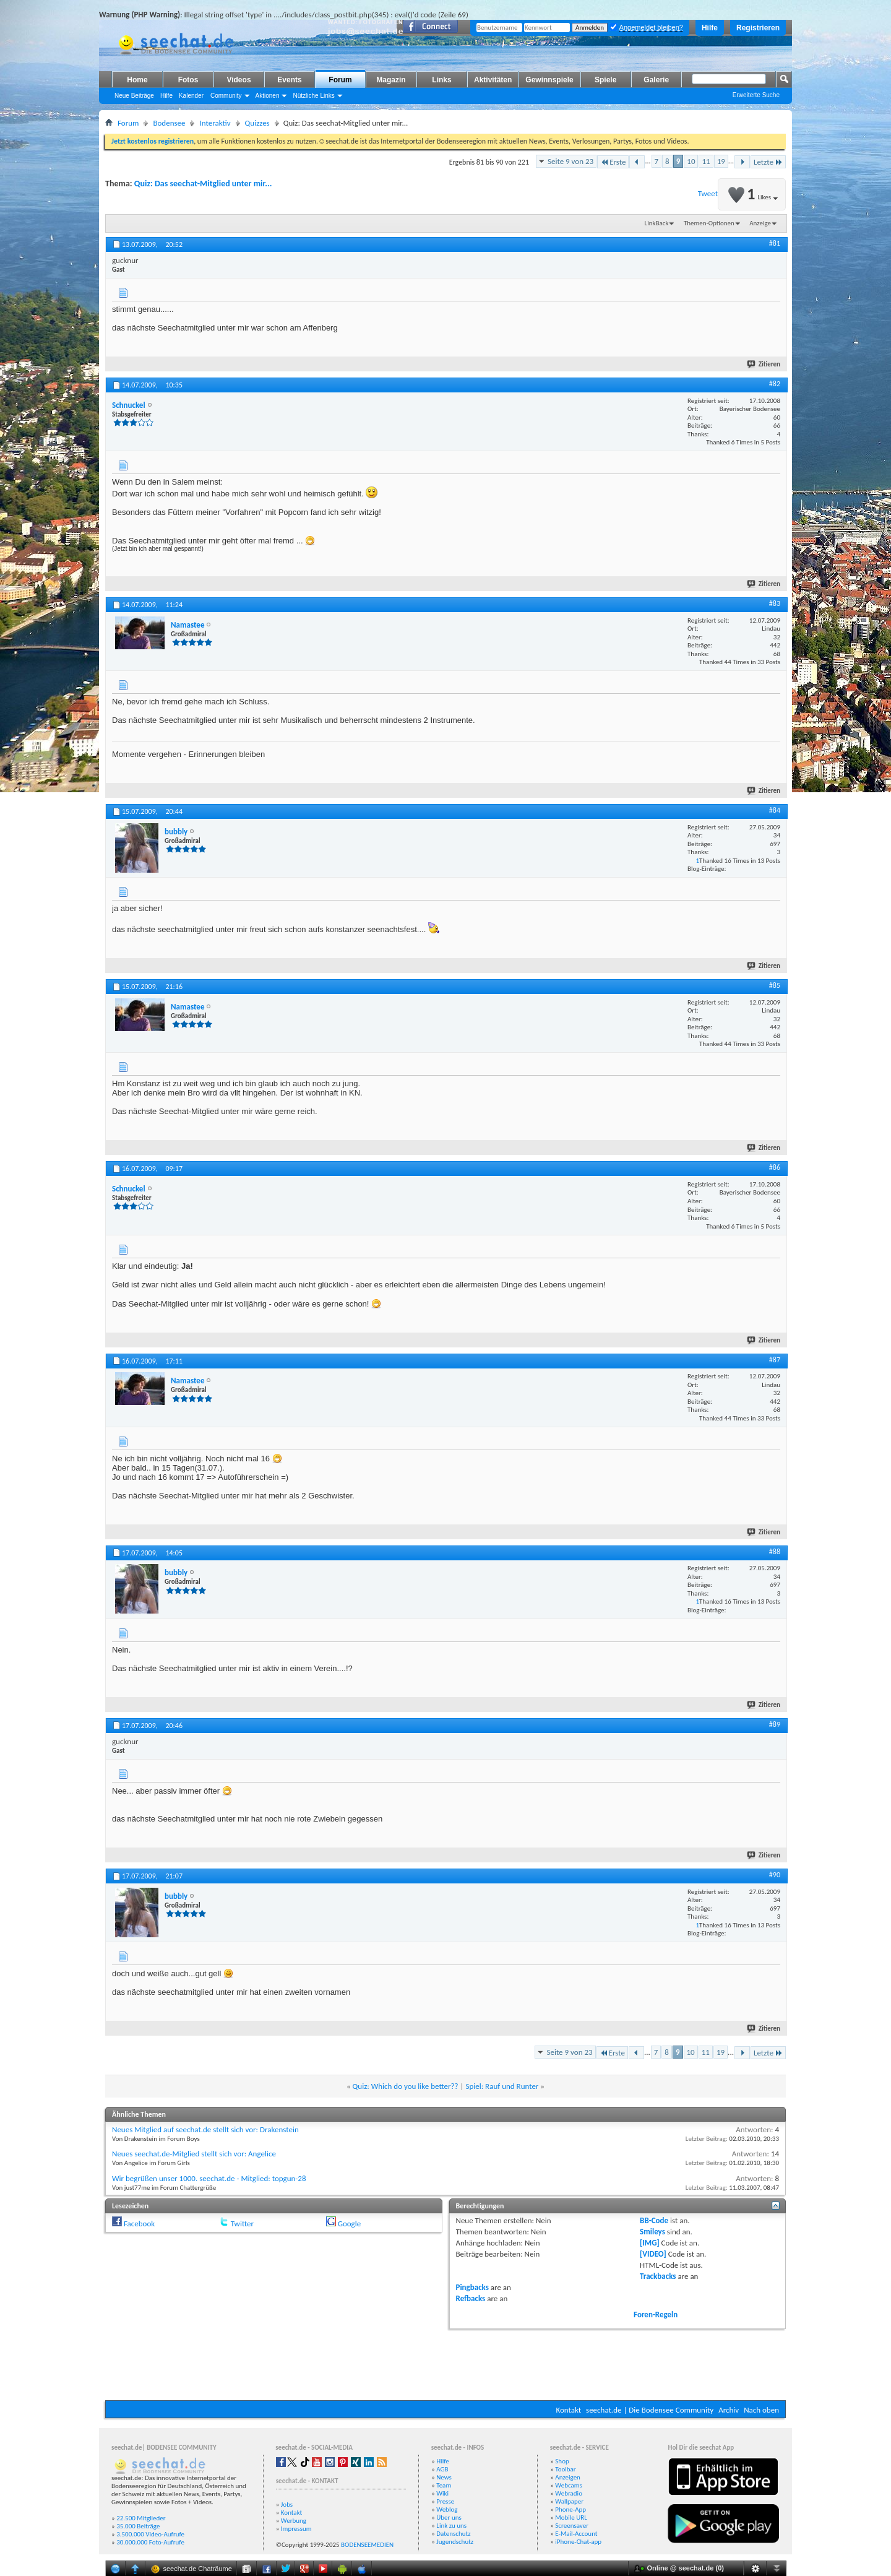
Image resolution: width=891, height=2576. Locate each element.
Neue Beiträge (134, 95)
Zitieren (764, 364)
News (444, 2477)
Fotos (188, 80)
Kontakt (568, 2409)
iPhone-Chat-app (578, 2542)
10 (691, 161)
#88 (774, 1551)
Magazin (390, 80)
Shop (562, 2461)
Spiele (605, 80)
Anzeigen (567, 2477)
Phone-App (570, 2509)
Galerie (656, 80)
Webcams (568, 2485)
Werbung (293, 2521)
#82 (774, 383)
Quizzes (257, 123)
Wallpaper (569, 2501)
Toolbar (565, 2469)
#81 (774, 243)
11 (706, 161)
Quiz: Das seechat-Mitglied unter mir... (203, 183)
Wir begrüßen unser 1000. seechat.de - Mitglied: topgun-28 (209, 2178)
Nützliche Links (313, 95)
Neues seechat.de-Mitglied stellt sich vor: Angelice (194, 2153)
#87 (774, 1359)
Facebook (139, 2223)
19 (721, 161)
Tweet (708, 193)
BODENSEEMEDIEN (367, 2545)
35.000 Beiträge (138, 2526)
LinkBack (657, 223)
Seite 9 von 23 (570, 161)
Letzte (768, 161)
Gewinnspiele (549, 80)
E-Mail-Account (576, 2534)
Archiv (728, 2409)
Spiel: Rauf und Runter (501, 2086)
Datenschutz (453, 2534)
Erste (613, 161)
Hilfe (710, 28)
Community (226, 95)
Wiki (442, 2493)
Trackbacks (658, 2276)
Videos (238, 80)
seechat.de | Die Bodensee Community (649, 2409)
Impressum (296, 2529)
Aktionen (268, 95)
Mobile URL (571, 2517)
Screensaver (571, 2526)
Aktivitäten (493, 80)
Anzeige (760, 223)
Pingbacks (472, 2287)
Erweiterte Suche (756, 95)
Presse (445, 2501)
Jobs (287, 2504)
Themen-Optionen (709, 223)
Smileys (652, 2231)
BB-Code (654, 2220)
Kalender (191, 95)
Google (349, 2223)
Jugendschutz (454, 2542)
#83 (774, 603)
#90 (774, 1874)
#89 (774, 1724)
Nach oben (761, 2409)
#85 (774, 985)
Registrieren (758, 28)
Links (441, 80)
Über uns (449, 2517)
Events (289, 80)
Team (443, 2485)
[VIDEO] (653, 2253)
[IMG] (650, 2242)
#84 (774, 810)
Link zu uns (451, 2526)
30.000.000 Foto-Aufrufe (150, 2542)
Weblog (446, 2509)
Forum (340, 80)
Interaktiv (214, 123)
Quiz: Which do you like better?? (405, 2086)
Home (137, 80)
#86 (774, 1167)
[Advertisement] (445, 2363)
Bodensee (169, 123)
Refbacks (471, 2298)
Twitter (242, 2223)
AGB (442, 2469)
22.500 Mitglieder (141, 2518)
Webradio (568, 2493)
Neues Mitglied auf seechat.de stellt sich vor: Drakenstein (205, 2129)
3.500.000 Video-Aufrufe (150, 2534)
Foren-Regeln (656, 2314)
